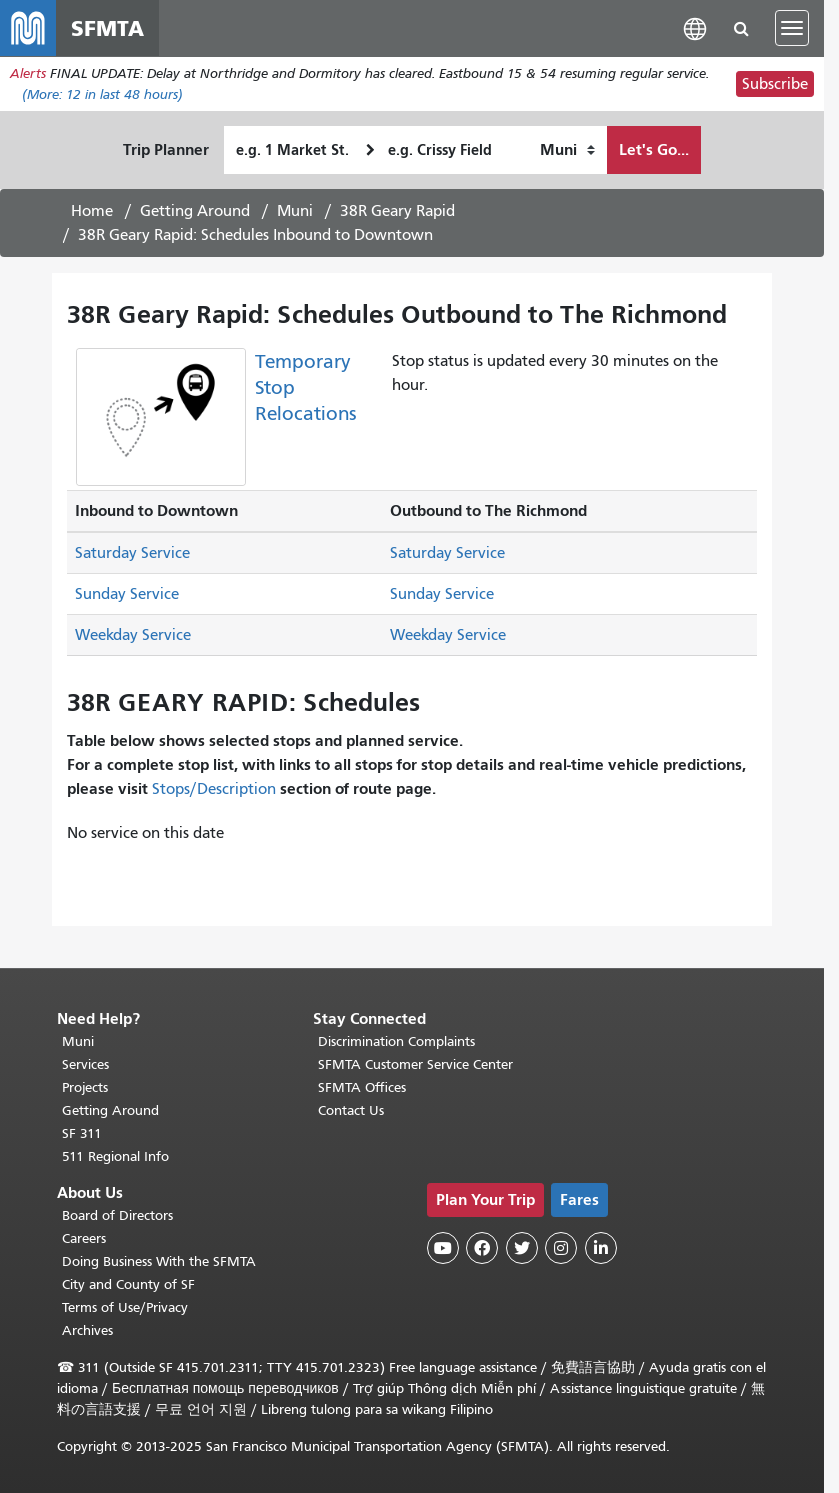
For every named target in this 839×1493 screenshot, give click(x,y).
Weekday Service (133, 635)
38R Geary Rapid (397, 211)
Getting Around (195, 211)
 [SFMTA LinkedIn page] (601, 1248)
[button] (695, 27)
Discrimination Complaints (396, 1041)
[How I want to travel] (567, 150)
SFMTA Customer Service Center (415, 1064)
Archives (87, 1330)
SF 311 (82, 1133)
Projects (85, 1087)
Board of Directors (117, 1215)
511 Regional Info (115, 1156)
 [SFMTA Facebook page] (482, 1248)
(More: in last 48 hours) (102, 94)
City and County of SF (128, 1284)
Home (92, 211)
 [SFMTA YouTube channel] (443, 1248)
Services (85, 1064)
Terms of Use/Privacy (125, 1307)
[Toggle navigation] (792, 28)
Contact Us (351, 1110)
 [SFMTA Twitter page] (522, 1248)
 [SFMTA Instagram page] (561, 1248)
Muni (295, 211)
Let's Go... (654, 149)
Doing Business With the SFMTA (159, 1261)
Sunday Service (127, 594)
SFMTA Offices (362, 1087)
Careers (84, 1238)
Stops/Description (214, 789)
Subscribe (775, 84)
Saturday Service (132, 553)
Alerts (28, 73)
